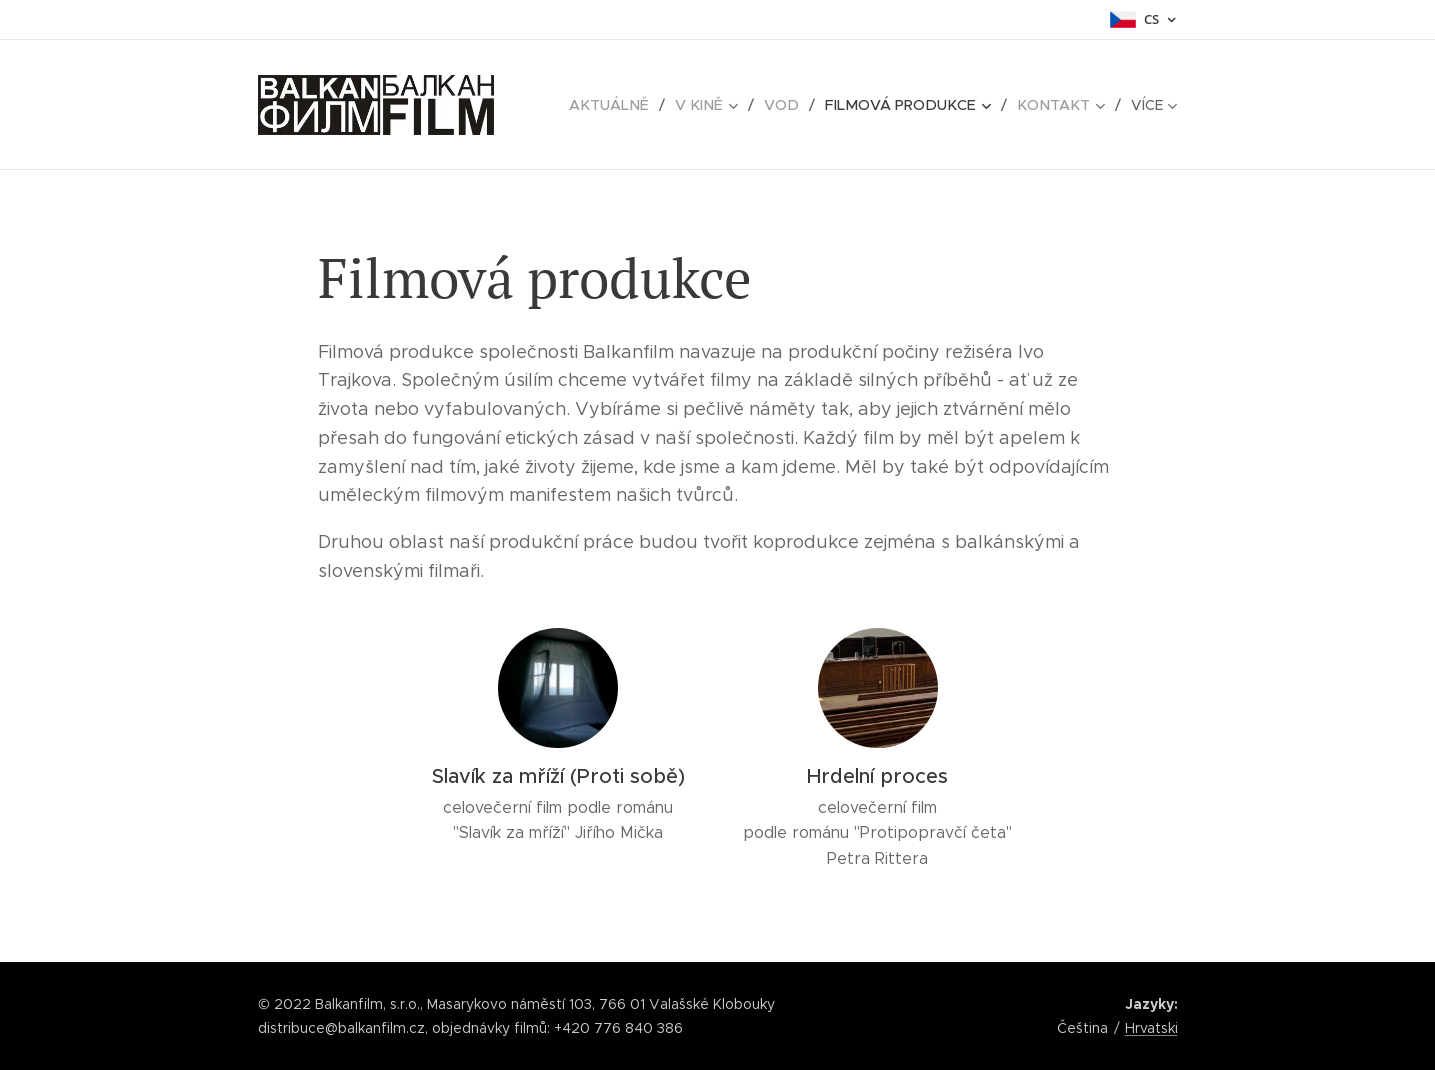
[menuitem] (631, 105)
